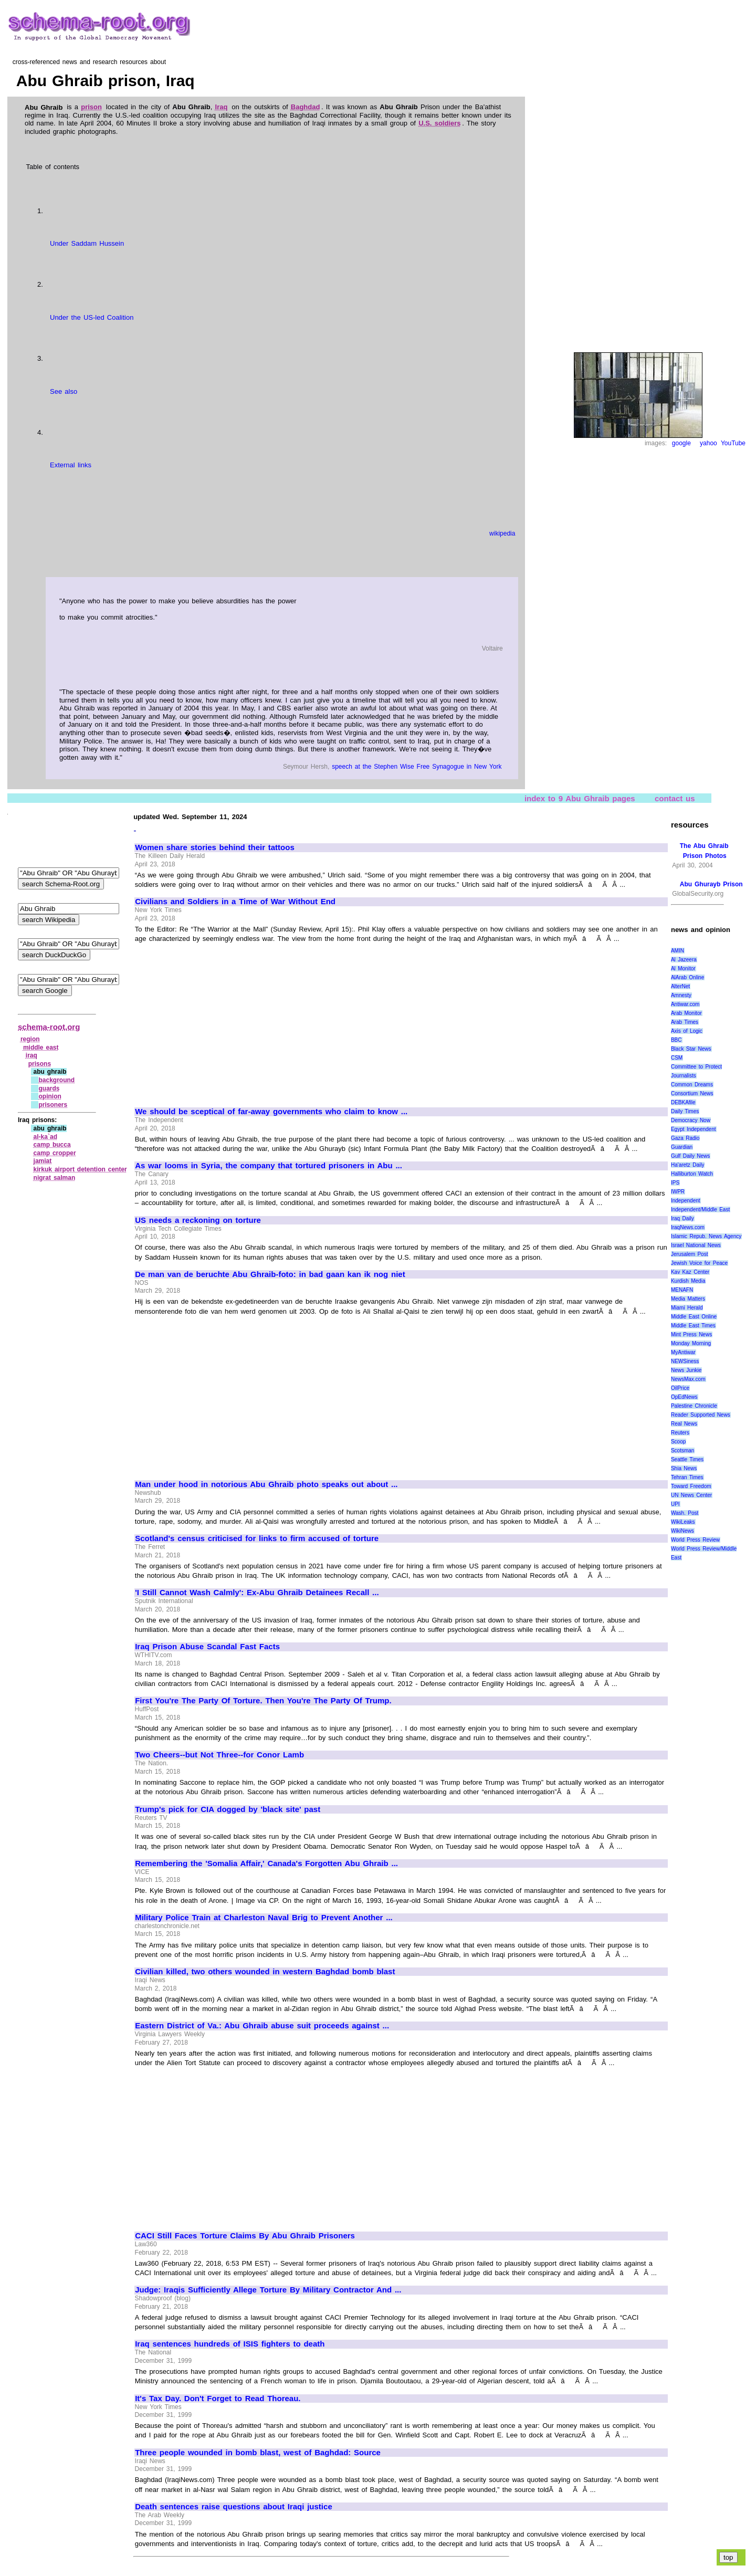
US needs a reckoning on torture (198, 1220)
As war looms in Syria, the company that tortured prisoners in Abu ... (268, 1165)
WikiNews (682, 1531)
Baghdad (305, 107)
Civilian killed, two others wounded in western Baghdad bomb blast (265, 1971)
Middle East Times (693, 1325)
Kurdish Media (688, 1281)
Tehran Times (687, 1477)
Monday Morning (691, 1343)
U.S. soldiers (439, 123)
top (728, 2557)
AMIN (677, 951)
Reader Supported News (700, 1415)
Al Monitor (683, 968)
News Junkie (686, 1370)
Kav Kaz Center (690, 1272)
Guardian (681, 1147)
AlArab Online (687, 977)
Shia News (684, 1468)
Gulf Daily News (690, 1156)
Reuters (680, 1433)
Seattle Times (687, 1459)
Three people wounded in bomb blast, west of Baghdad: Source (258, 2452)
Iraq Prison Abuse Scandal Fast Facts (207, 1646)
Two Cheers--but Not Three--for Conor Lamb (219, 1755)
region (30, 1039)
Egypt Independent (693, 1129)
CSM (676, 1058)
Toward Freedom (691, 1486)
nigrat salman (55, 1177)
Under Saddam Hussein (87, 243)
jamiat (43, 1161)
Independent (685, 1200)
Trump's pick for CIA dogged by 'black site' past (227, 1809)
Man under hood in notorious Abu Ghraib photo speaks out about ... (266, 1484)
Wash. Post (684, 1513)
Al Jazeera (684, 959)
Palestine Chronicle (694, 1406)
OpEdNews (684, 1397)
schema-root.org (49, 1026)
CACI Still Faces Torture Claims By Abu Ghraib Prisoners (245, 2236)
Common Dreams (692, 1084)
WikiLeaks (683, 1522)
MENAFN (682, 1290)
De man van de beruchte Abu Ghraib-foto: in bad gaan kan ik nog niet (270, 1274)
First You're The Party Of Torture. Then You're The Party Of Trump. (263, 1701)
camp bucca (52, 1144)
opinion (49, 1096)
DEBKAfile (683, 1102)
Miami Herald (687, 1308)
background (56, 1080)
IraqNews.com (688, 1227)
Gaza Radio (685, 1138)
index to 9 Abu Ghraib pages (579, 797)
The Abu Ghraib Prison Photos (704, 851)
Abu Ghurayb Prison (711, 884)
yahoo (708, 443)
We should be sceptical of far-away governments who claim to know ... (271, 1111)
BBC (676, 1040)
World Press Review (695, 1540)
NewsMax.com (688, 1379)
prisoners (52, 1104)
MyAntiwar (683, 1352)
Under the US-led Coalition (91, 317)
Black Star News (691, 1049)
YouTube (733, 443)
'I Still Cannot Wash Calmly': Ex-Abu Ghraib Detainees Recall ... (257, 1592)
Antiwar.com (685, 1004)
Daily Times (685, 1111)
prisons (39, 1063)
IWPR (678, 1192)
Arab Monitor (686, 1013)
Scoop (678, 1441)
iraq (31, 1055)
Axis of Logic (686, 1031)
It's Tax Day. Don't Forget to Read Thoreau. (217, 2398)
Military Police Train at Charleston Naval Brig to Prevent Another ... (264, 1917)
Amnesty (681, 995)
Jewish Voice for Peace (699, 1263)
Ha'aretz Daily (688, 1165)
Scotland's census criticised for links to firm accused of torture (257, 1538)
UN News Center (691, 1495)
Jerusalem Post (689, 1254)
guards (48, 1088)
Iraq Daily (682, 1218)
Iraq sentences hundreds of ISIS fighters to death (229, 2344)
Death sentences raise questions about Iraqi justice (233, 2506)
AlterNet (680, 986)
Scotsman (682, 1450)
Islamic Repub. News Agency (706, 1236)
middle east (41, 1047)
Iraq (221, 107)
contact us (675, 797)
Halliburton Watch (692, 1174)
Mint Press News (691, 1334)
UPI (675, 1504)
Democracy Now (690, 1120)
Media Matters (688, 1299)
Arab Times (684, 1022)
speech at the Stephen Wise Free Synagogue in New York (416, 766)
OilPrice (680, 1388)
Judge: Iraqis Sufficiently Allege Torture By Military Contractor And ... (268, 2290)
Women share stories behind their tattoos (215, 847)
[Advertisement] (223, 1020)
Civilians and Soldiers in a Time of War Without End (235, 901)
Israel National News (696, 1245)
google (681, 443)
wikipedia (502, 533)
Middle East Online (694, 1317)
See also (63, 391)
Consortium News (692, 1093)
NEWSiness (685, 1361)
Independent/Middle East (700, 1209)
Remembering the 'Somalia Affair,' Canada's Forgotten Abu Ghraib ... (266, 1863)
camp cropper (55, 1153)
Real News (684, 1424)
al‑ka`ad (45, 1136)
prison (91, 107)
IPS (675, 1183)
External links (70, 465)
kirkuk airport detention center (80, 1169)
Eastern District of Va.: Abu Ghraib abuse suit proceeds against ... (262, 2026)
